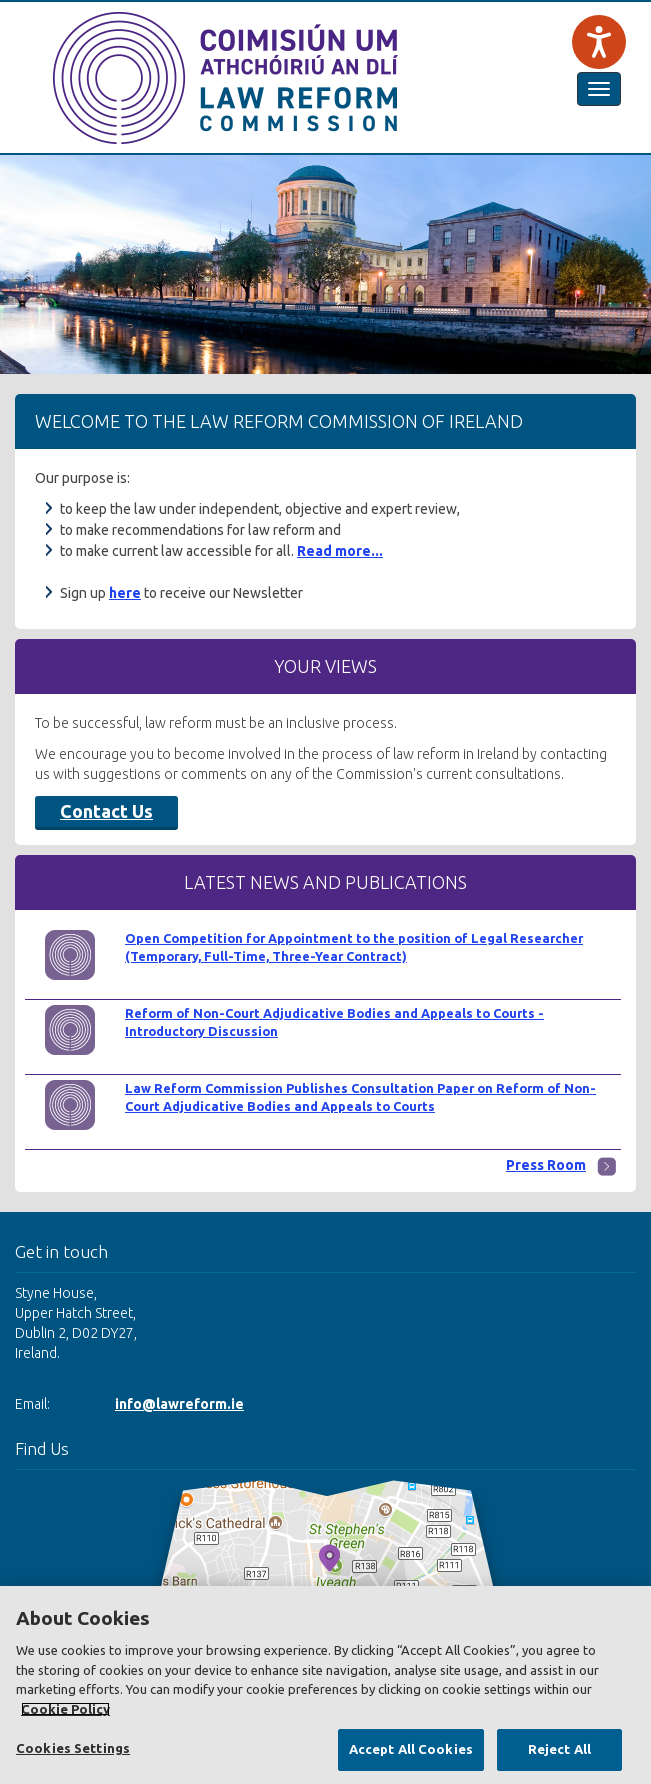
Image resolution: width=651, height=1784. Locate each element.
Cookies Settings (73, 1748)
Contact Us (106, 811)
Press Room (546, 1165)
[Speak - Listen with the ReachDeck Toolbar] (599, 42)
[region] (325, 1685)
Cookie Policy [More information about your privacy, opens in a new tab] (65, 1709)
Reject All (559, 1749)
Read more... (340, 551)
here (125, 593)
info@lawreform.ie (179, 1404)
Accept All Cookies (411, 1749)
